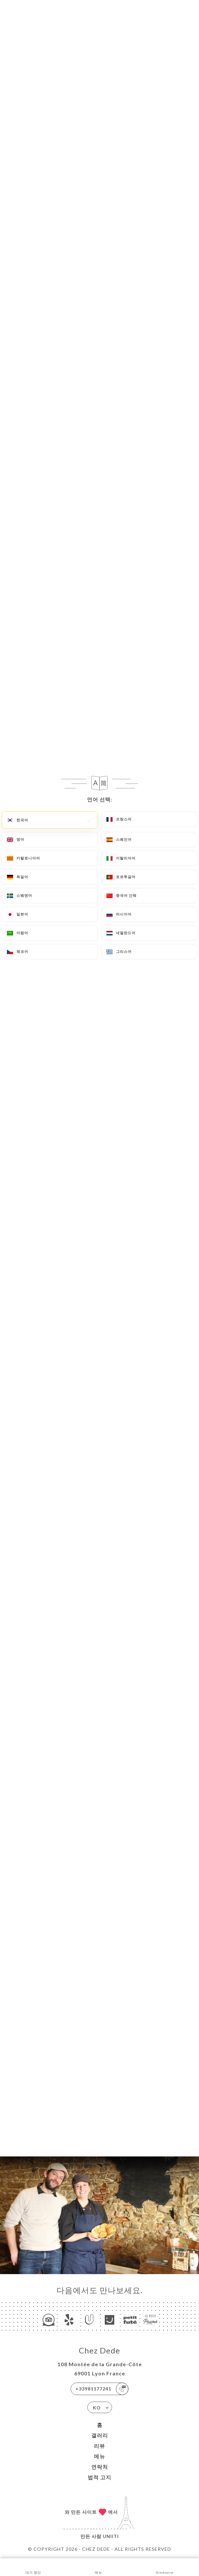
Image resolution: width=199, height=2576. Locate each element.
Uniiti (111, 2536)
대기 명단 (33, 2566)
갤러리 (99, 2435)
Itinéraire (164, 2566)
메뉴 (99, 2456)
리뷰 (99, 2446)
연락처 (99, 2467)
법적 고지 (99, 2477)
